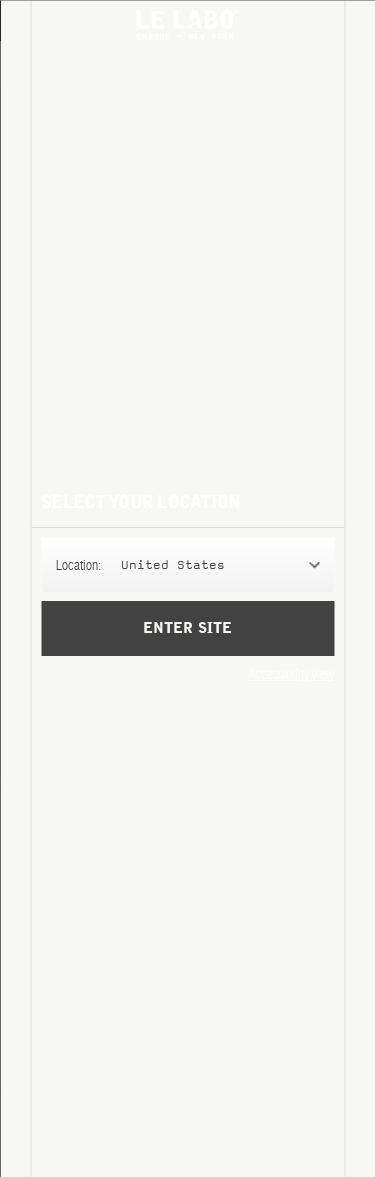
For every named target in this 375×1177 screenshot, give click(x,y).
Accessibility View (291, 674)
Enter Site (187, 628)
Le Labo (188, 25)
